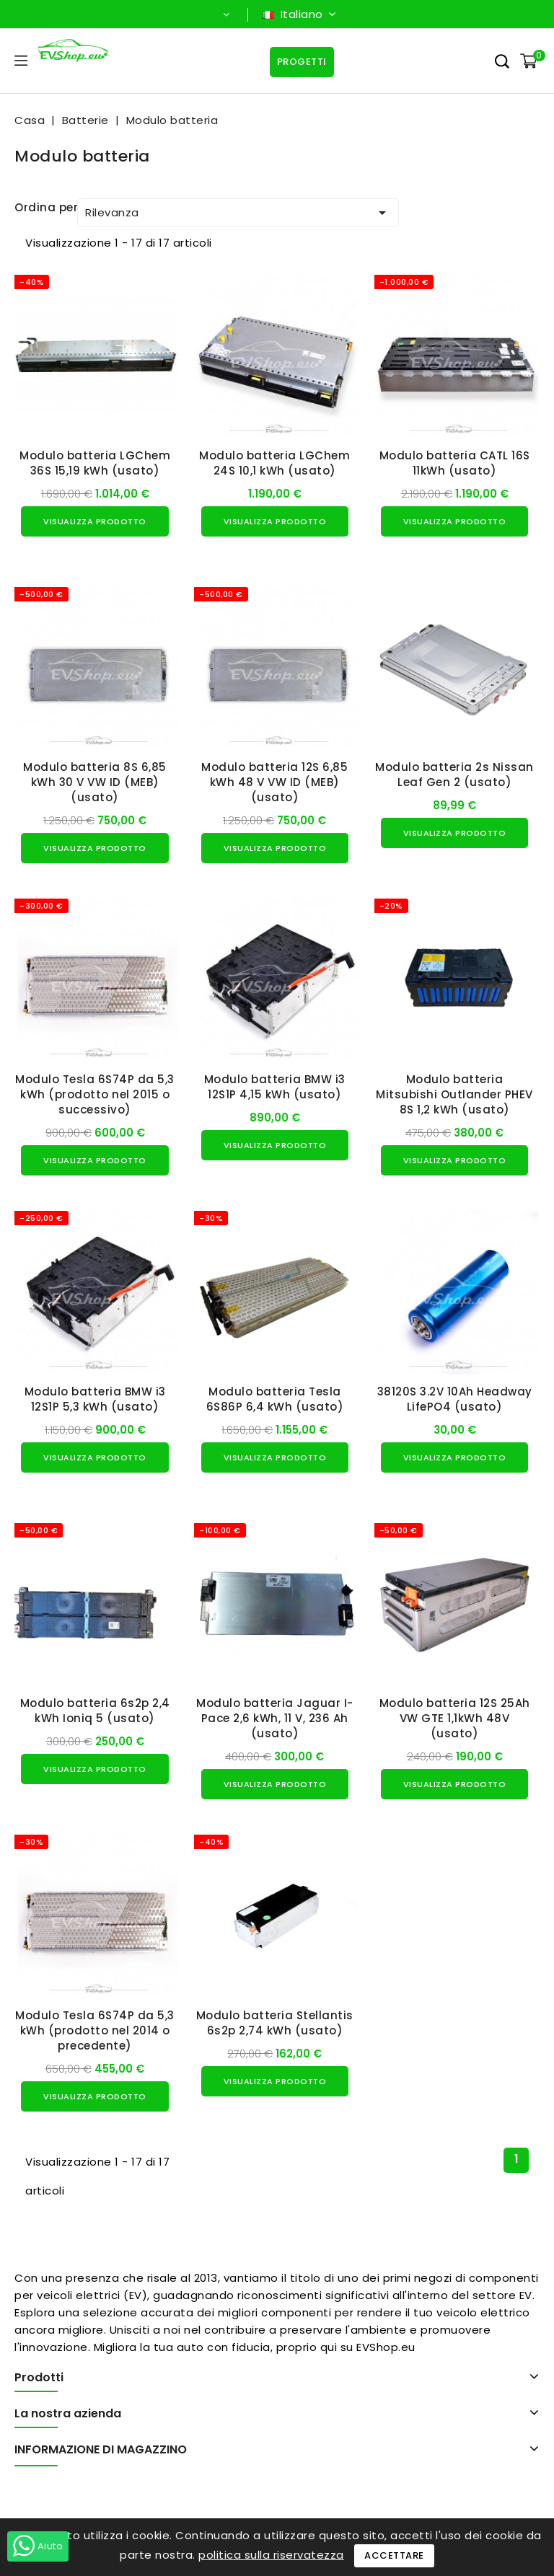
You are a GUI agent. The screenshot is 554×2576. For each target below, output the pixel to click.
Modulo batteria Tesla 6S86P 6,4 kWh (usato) (275, 1399)
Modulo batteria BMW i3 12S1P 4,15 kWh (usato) (275, 1087)
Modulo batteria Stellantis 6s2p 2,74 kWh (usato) (274, 2023)
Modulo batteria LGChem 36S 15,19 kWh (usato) (94, 463)
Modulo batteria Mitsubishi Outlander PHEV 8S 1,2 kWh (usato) (454, 1094)
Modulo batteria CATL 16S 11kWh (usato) (454, 463)
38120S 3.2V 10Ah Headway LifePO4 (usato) (454, 1399)
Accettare (394, 2555)
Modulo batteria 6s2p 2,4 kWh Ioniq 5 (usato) (95, 1710)
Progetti (301, 62)
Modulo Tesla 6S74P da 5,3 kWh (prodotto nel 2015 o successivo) (95, 1094)
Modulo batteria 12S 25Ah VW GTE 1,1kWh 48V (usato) (454, 1718)
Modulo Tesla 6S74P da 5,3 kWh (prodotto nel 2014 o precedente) (95, 2030)
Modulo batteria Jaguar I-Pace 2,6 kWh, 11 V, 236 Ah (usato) (274, 1718)
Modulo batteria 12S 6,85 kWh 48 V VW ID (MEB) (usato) (274, 782)
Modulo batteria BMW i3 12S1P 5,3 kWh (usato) (95, 1399)
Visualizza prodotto (94, 521)
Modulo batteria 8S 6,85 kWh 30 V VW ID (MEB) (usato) (95, 782)
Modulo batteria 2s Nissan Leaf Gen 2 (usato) (454, 774)
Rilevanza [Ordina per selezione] (238, 212)
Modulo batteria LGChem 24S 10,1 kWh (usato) (274, 463)
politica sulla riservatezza (271, 2554)
